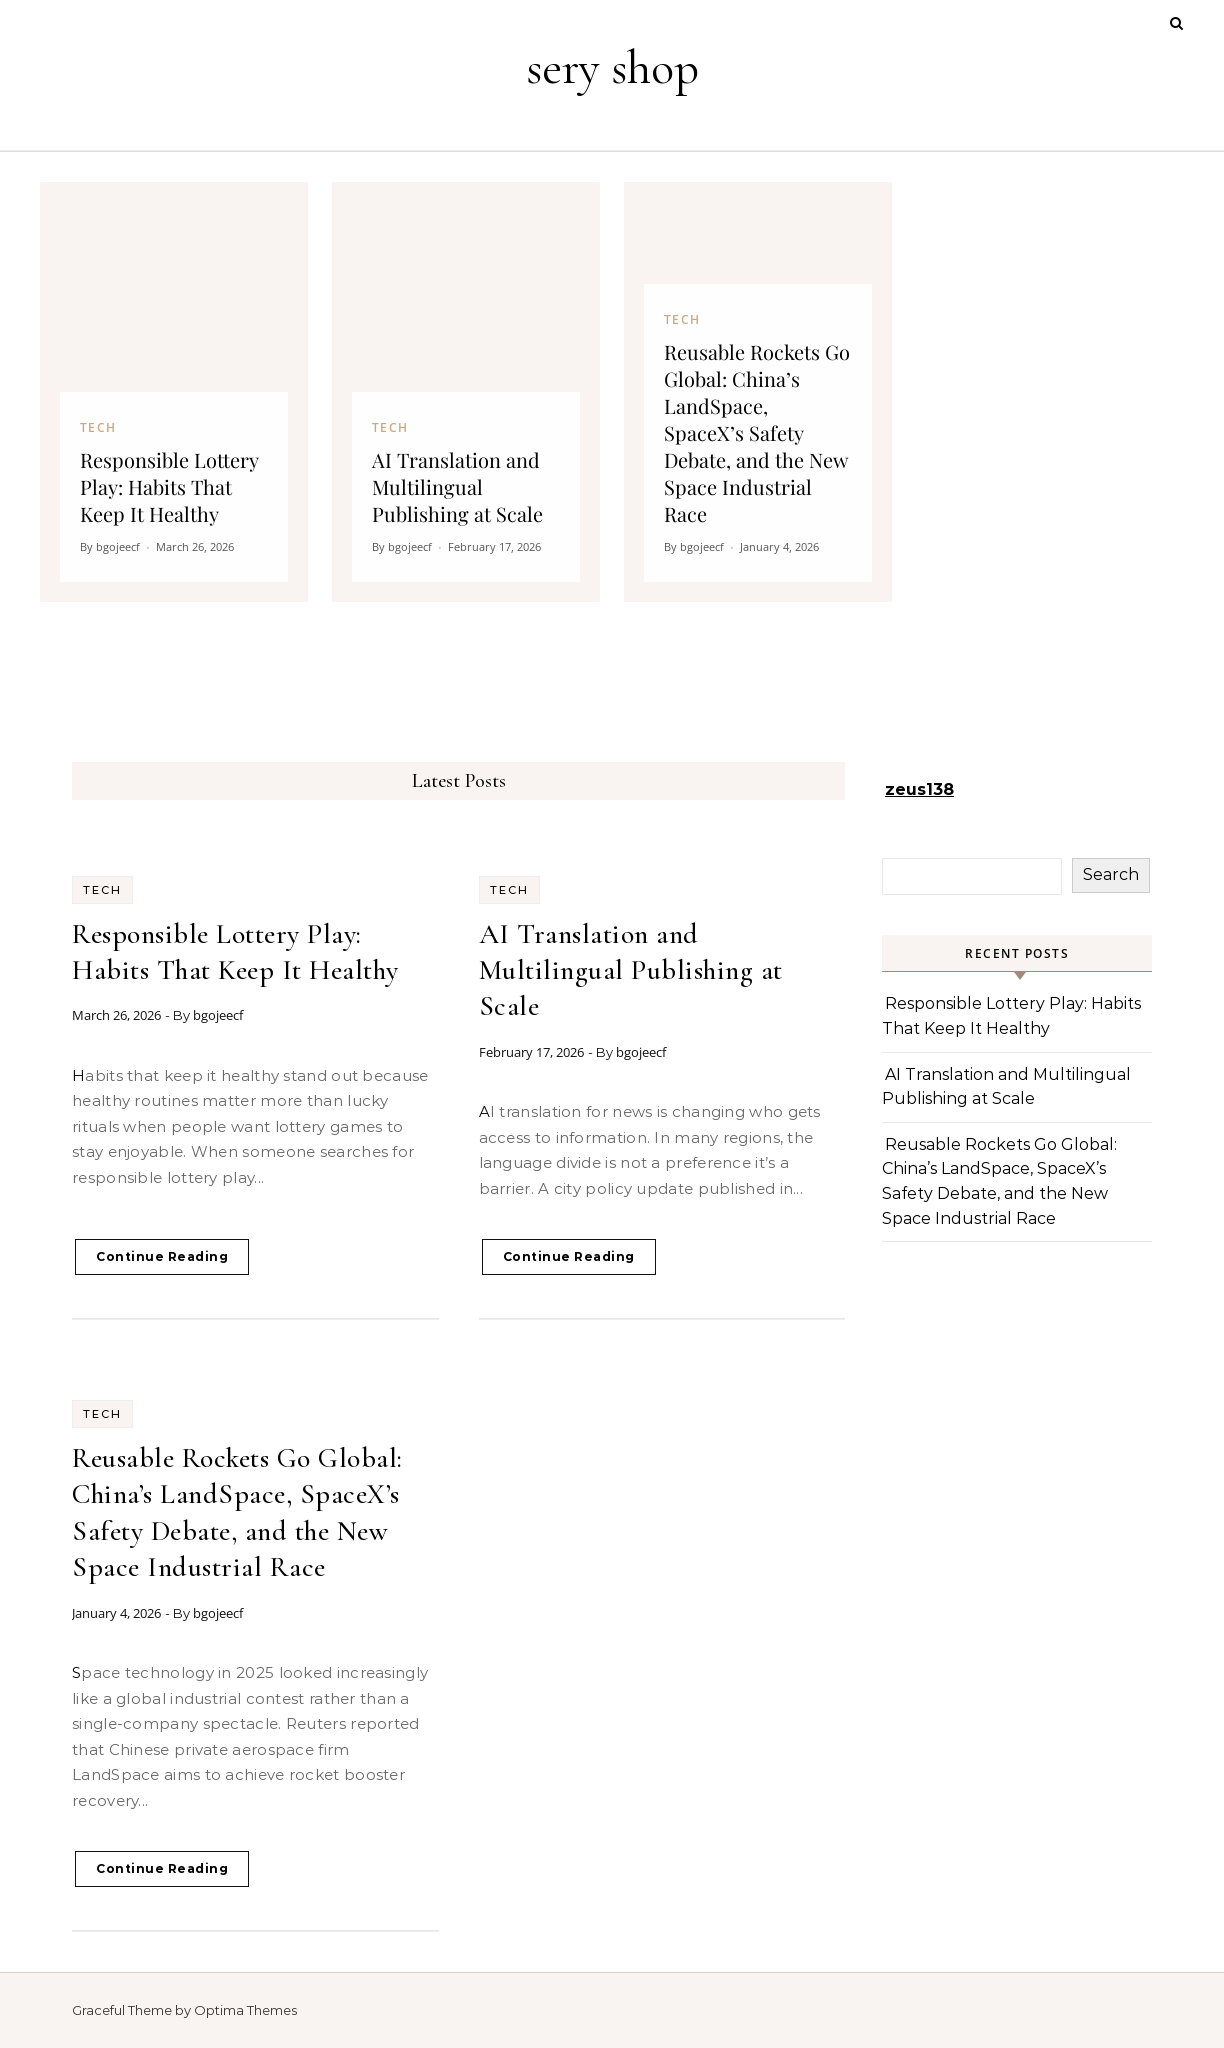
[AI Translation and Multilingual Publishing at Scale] (466, 392)
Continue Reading (162, 1256)
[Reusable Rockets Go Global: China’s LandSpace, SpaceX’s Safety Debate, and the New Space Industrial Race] (758, 392)
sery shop (612, 68)
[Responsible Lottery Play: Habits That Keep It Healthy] (174, 392)
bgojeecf (218, 1015)
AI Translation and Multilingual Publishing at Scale (631, 970)
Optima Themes (245, 2010)
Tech (102, 890)
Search (1111, 874)
